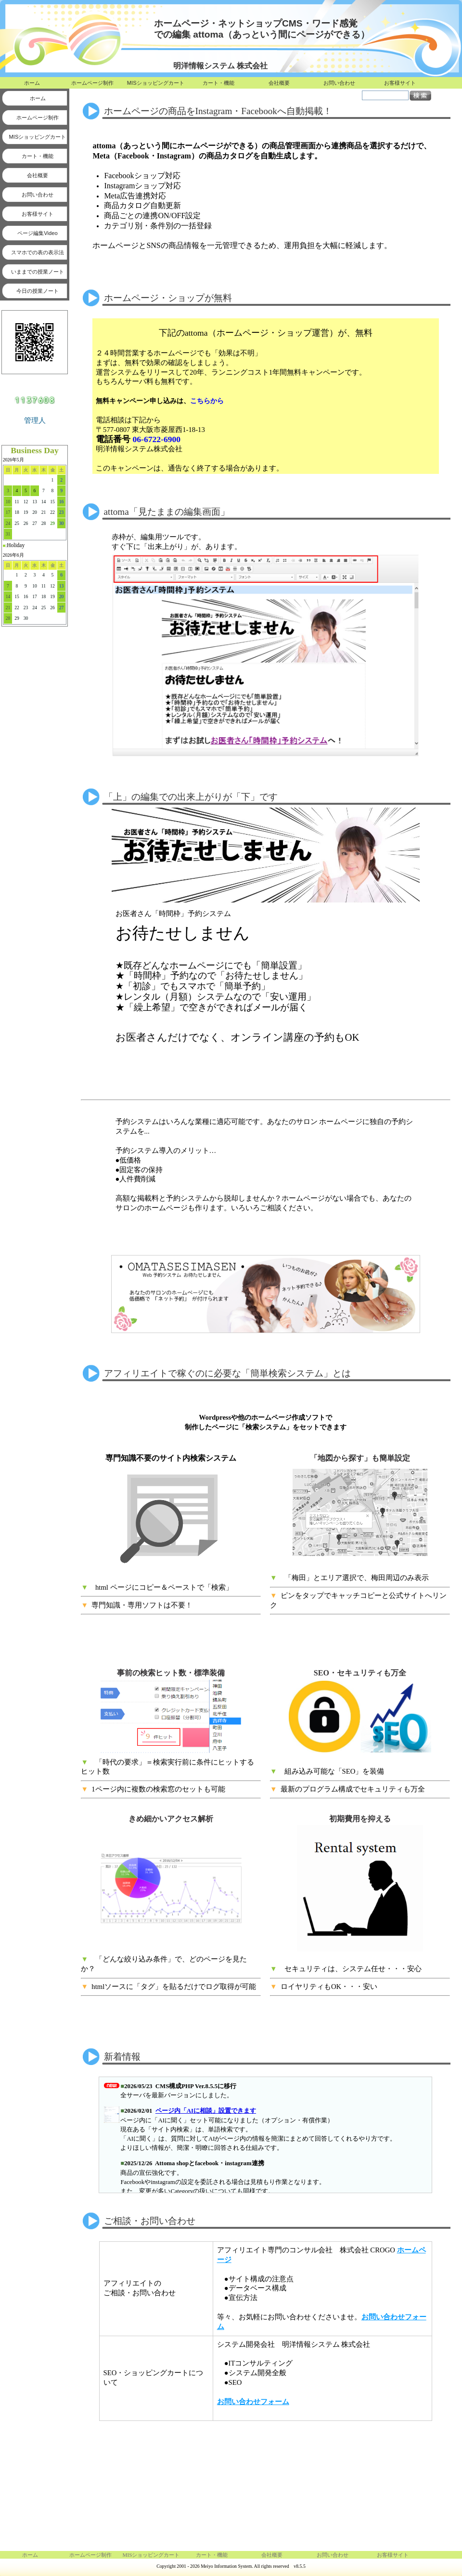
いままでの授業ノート (37, 272)
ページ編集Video (37, 233)
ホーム (32, 83)
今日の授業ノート (37, 291)
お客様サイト (400, 83)
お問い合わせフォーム (253, 2400)
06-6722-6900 (156, 439)
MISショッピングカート (155, 83)
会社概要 (279, 83)
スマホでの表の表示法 (37, 252)
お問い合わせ (339, 83)
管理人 (35, 420)
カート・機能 (218, 83)
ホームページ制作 (92, 83)
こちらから (207, 401)
